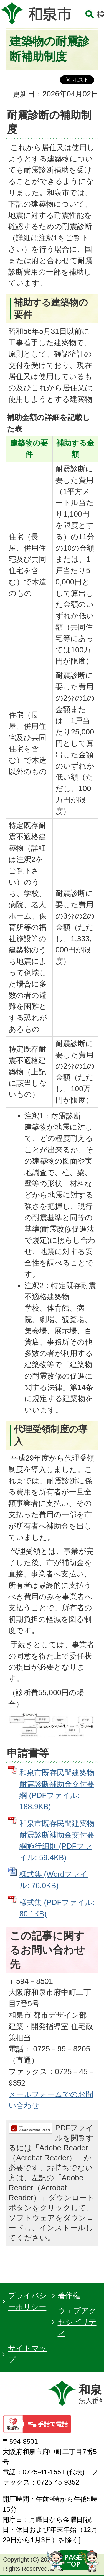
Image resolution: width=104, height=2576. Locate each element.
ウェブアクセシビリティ (77, 2322)
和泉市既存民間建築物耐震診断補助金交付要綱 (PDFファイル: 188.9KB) (56, 1789)
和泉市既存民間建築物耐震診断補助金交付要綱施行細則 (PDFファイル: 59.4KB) (56, 1840)
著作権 (69, 2295)
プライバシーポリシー (27, 2301)
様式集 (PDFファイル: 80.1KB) (57, 1908)
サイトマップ (27, 2354)
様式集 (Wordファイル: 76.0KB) (53, 1880)
